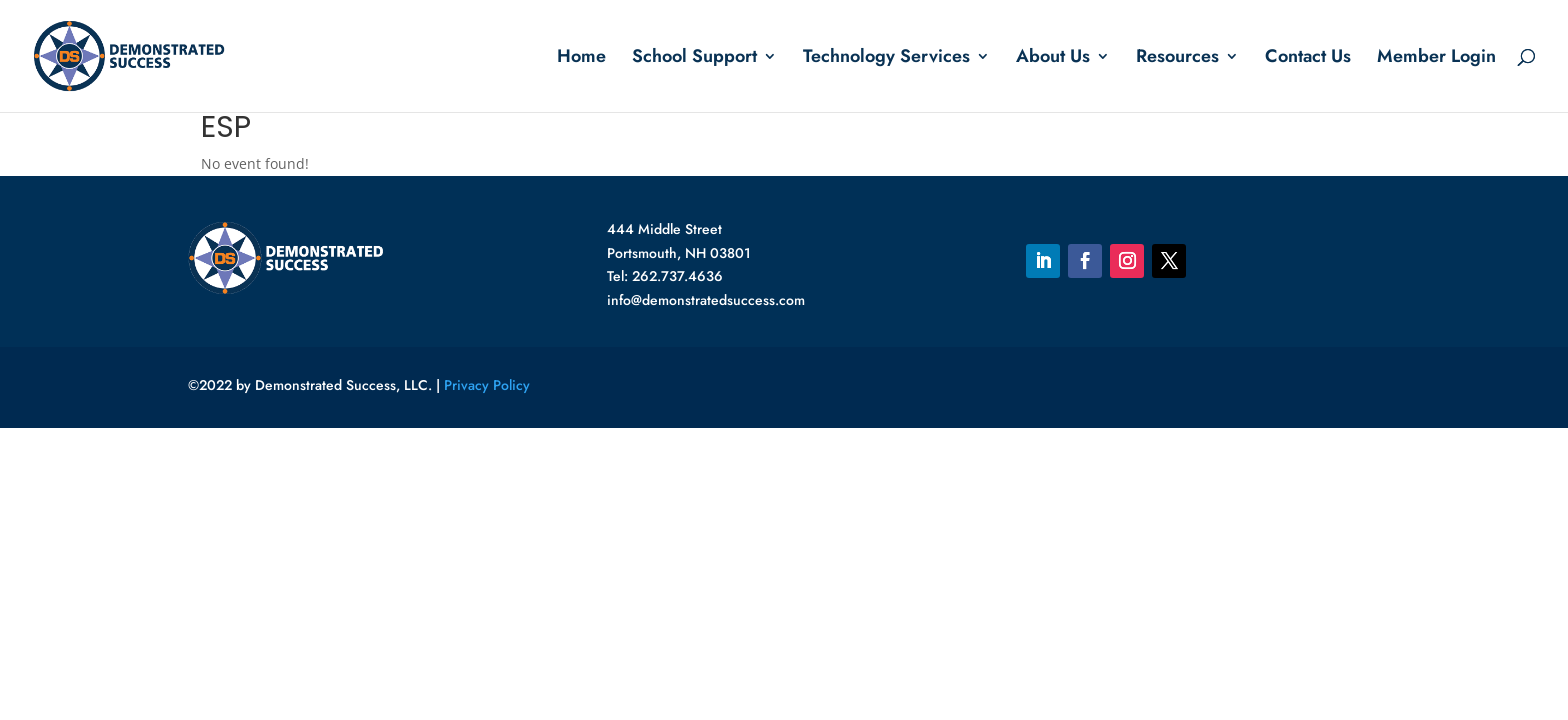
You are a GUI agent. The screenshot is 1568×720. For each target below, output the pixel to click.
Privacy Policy (487, 385)
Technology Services (886, 59)
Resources (1177, 59)
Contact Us (1308, 59)
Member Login (1436, 59)
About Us (1053, 59)
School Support (694, 59)
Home (581, 59)
